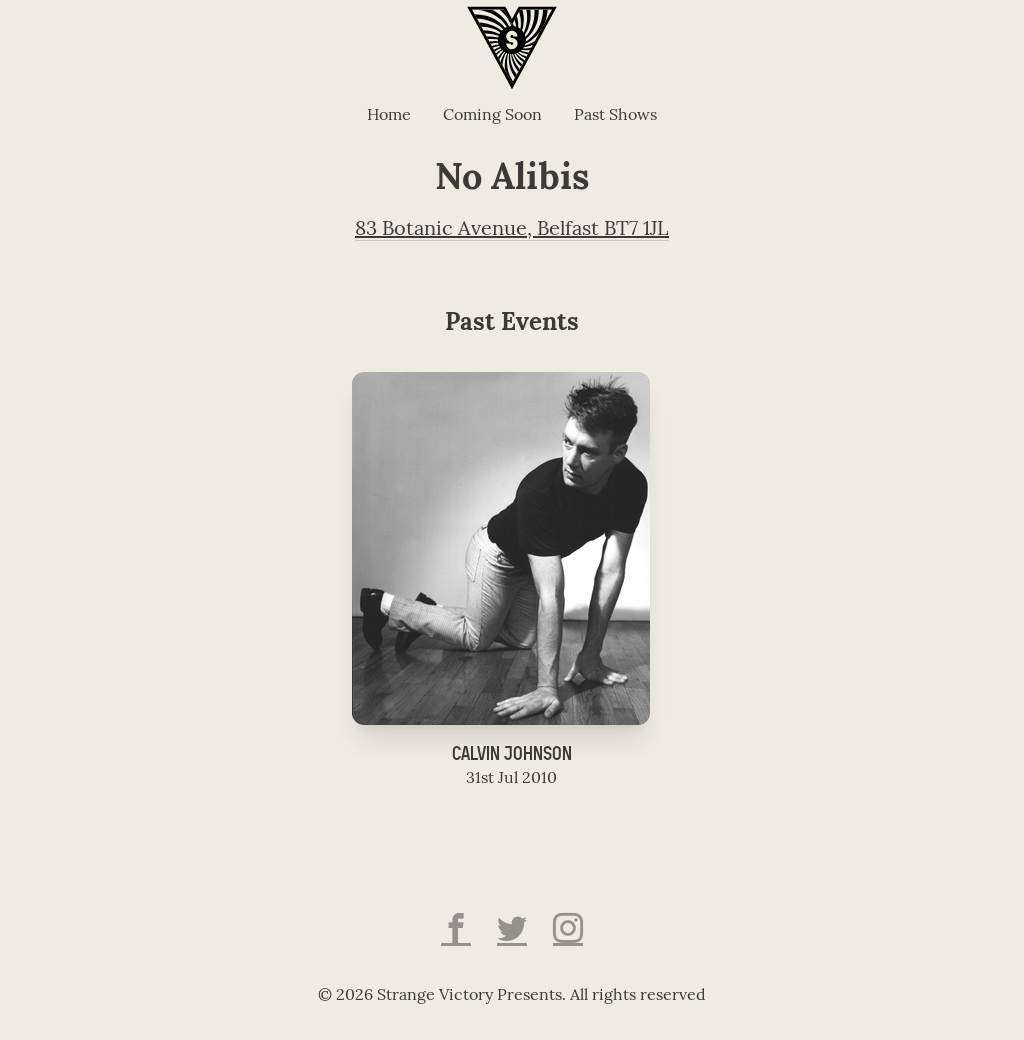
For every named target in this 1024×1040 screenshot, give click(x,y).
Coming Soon (492, 116)
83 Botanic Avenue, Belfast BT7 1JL (512, 230)
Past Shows (615, 116)
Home (389, 116)
